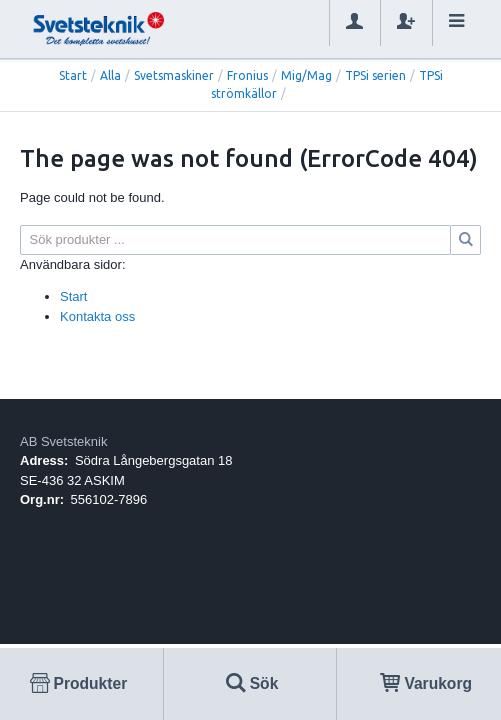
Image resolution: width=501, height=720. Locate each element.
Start (73, 75)
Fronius (247, 75)
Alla (110, 75)
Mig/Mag (306, 75)
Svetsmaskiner (174, 75)
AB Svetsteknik (63, 441)
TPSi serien (375, 75)
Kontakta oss (97, 316)
